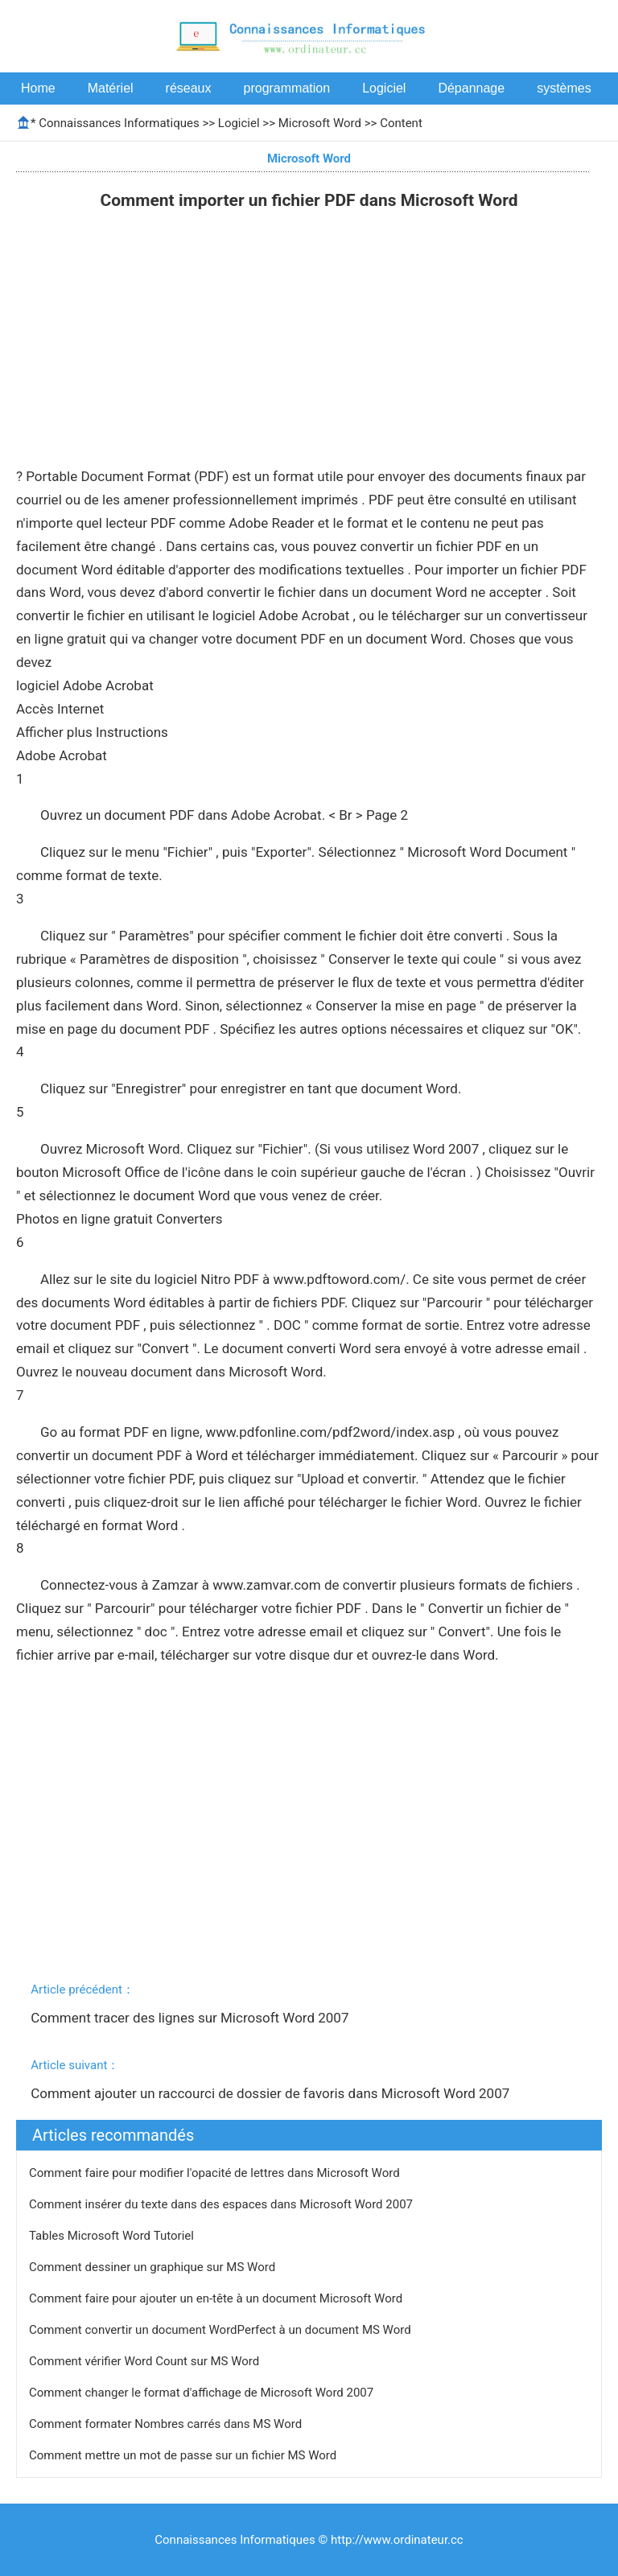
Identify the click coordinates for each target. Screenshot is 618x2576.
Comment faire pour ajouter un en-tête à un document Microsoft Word (217, 2298)
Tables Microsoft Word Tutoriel (113, 2235)
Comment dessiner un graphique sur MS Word (153, 2267)
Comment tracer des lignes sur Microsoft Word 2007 (191, 2018)
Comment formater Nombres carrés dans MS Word (167, 2424)
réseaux (189, 88)
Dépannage (471, 88)
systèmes (564, 88)
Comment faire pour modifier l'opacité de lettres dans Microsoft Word (215, 2173)
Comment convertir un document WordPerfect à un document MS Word (221, 2330)
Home (38, 88)
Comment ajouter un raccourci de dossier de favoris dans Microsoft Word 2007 (272, 2093)
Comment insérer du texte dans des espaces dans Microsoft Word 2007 (222, 2204)
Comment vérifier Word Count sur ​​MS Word (145, 2361)
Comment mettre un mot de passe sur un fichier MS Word (184, 2455)
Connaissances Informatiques (119, 123)
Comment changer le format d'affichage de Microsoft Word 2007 (203, 2392)
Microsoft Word (319, 123)
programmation (287, 88)
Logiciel (384, 88)
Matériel (111, 88)
